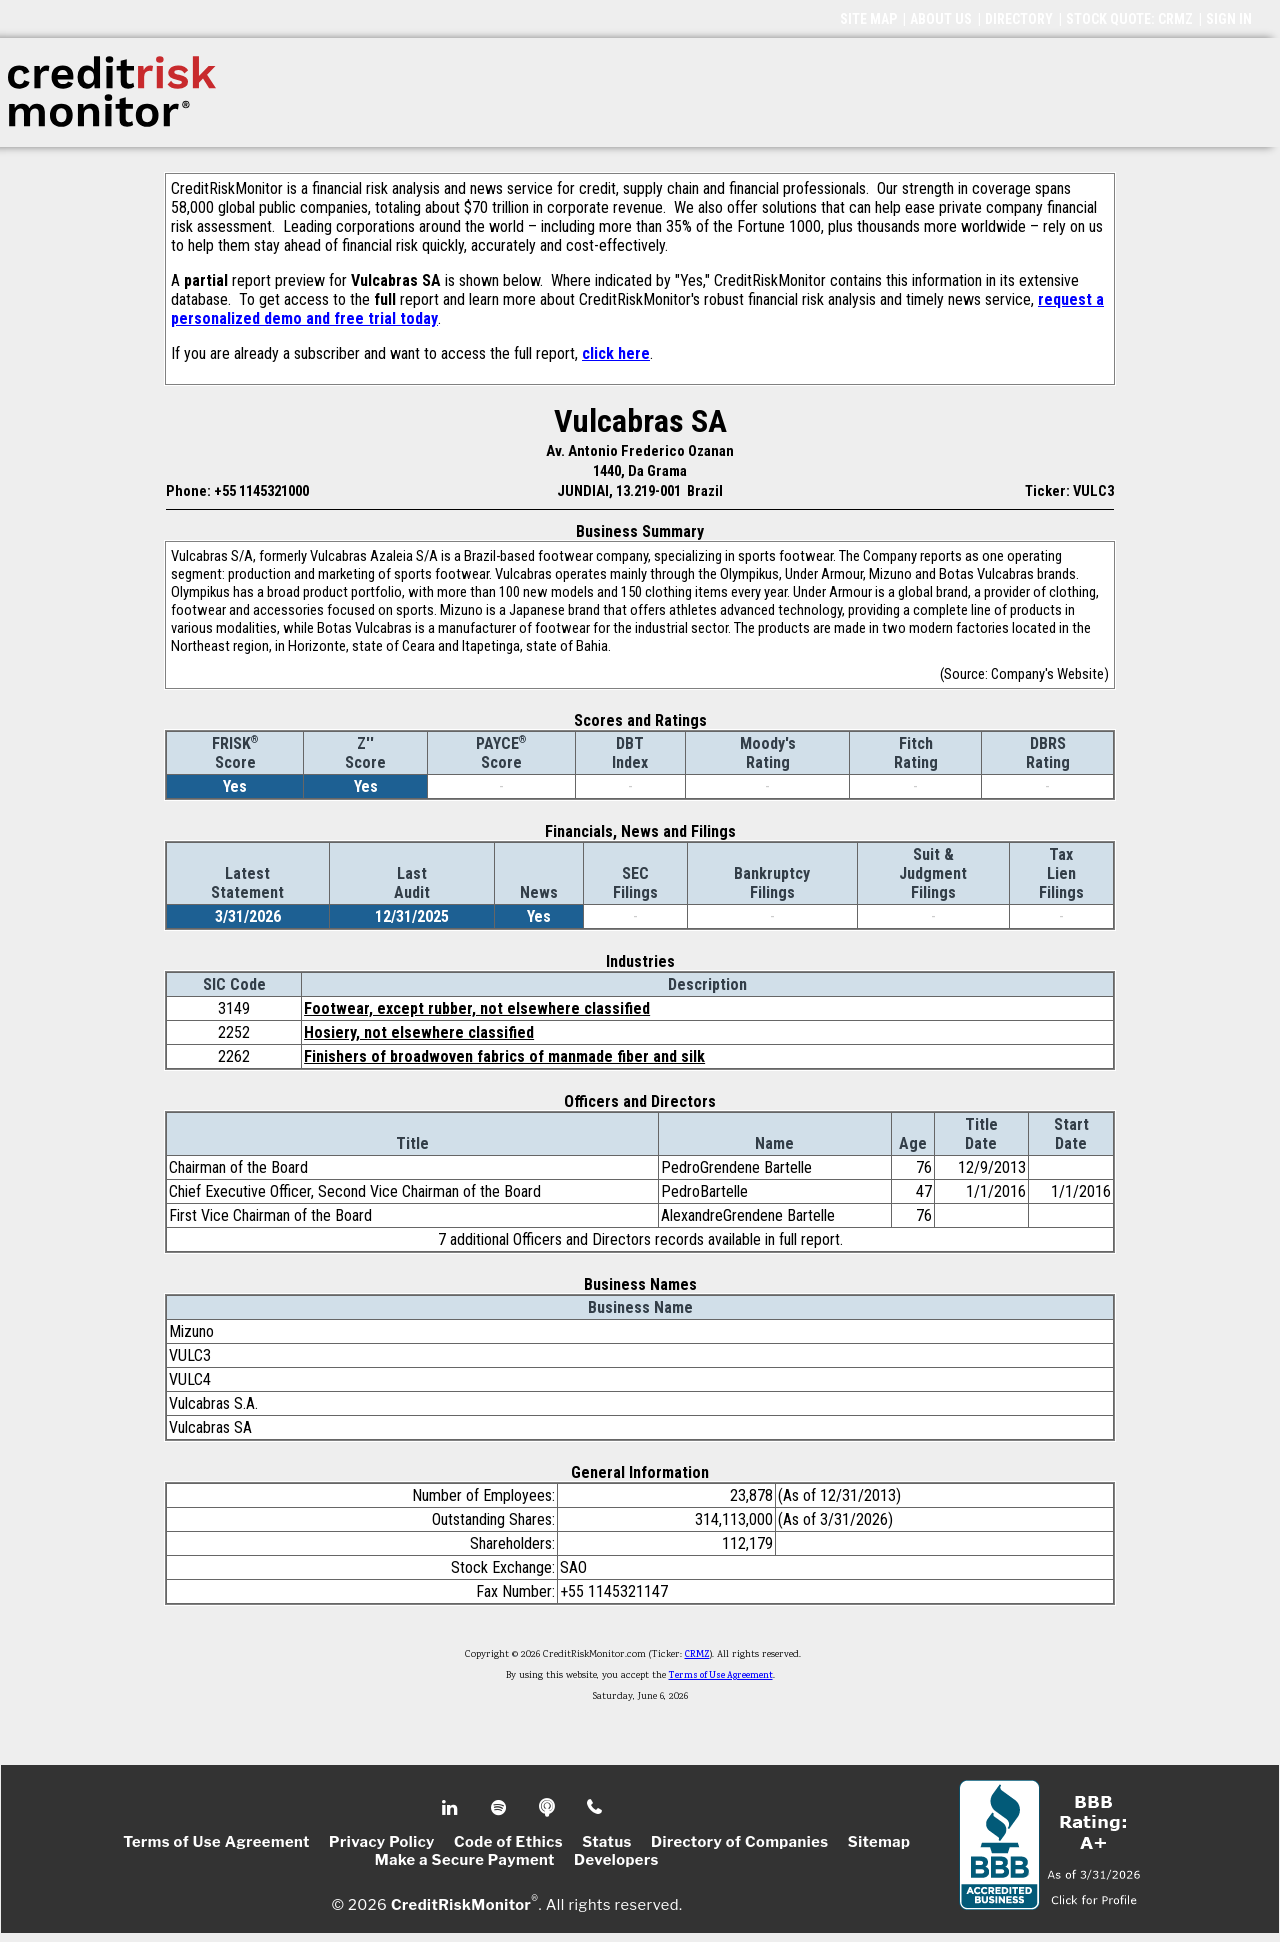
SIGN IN (1229, 19)
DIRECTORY (1019, 19)
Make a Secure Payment (465, 1860)
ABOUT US (941, 19)
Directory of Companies (739, 1842)
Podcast (548, 1808)
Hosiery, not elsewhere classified (419, 1032)
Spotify (500, 1808)
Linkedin (452, 1808)
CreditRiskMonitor (461, 1904)
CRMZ (697, 1655)
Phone (595, 1808)
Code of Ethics (508, 1842)
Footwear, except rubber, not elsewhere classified (477, 1008)
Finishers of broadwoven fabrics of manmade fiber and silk (504, 1056)
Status (607, 1842)
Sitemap (879, 1842)
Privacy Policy (382, 1842)
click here (616, 353)
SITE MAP (868, 19)
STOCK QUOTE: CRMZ (1129, 19)
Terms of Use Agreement (721, 1676)
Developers (616, 1860)
